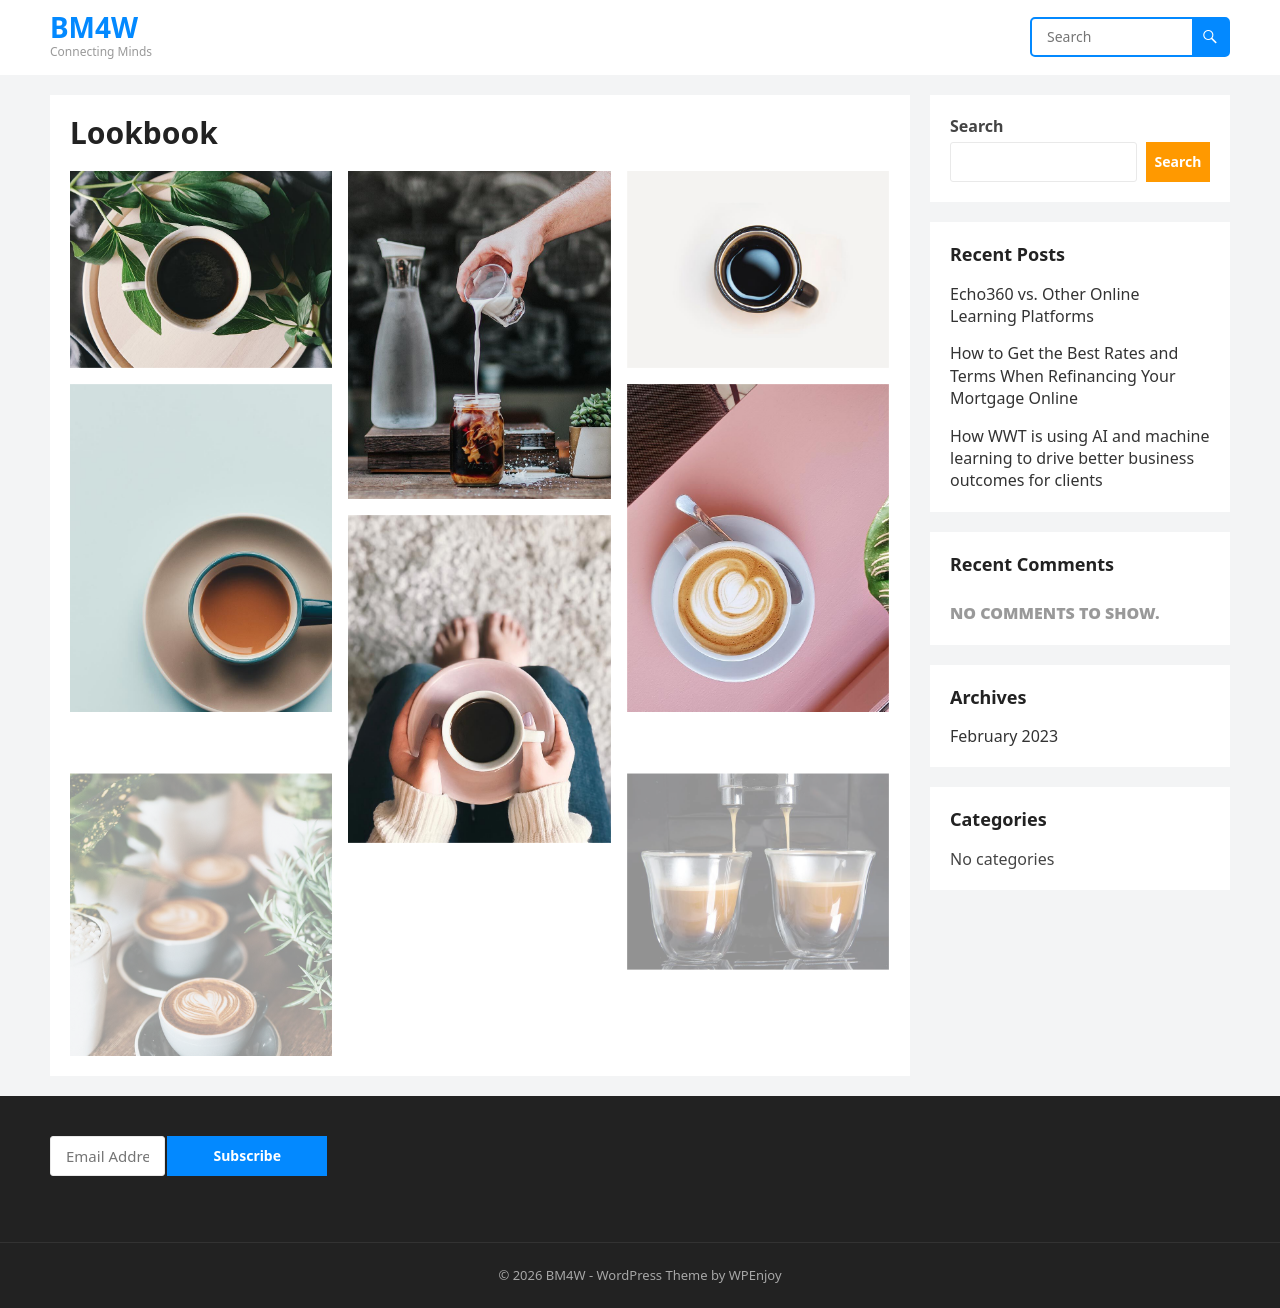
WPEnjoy (755, 1275)
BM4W (94, 27)
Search (976, 126)
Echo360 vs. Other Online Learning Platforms (1045, 305)
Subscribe (248, 1155)
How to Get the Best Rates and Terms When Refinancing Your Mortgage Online (1064, 375)
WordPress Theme (652, 1275)
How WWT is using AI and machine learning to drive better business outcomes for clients (1080, 458)
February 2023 (1004, 736)
